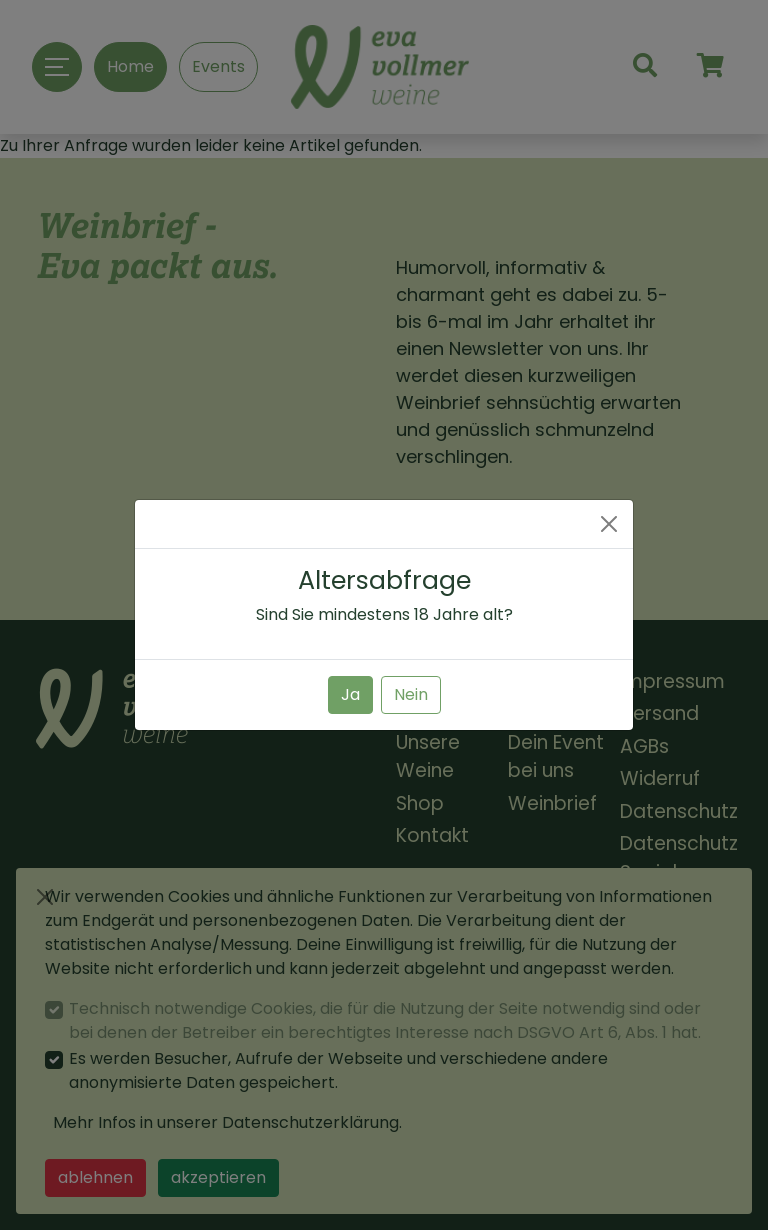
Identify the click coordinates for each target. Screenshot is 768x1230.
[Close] (609, 524)
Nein (411, 694)
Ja (350, 694)
